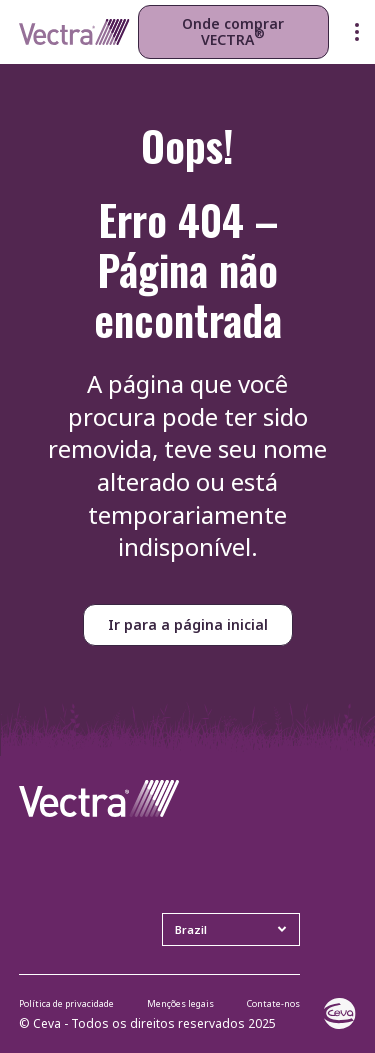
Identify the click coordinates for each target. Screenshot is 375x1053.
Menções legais (180, 1003)
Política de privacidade (66, 1003)
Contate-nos (273, 1003)
